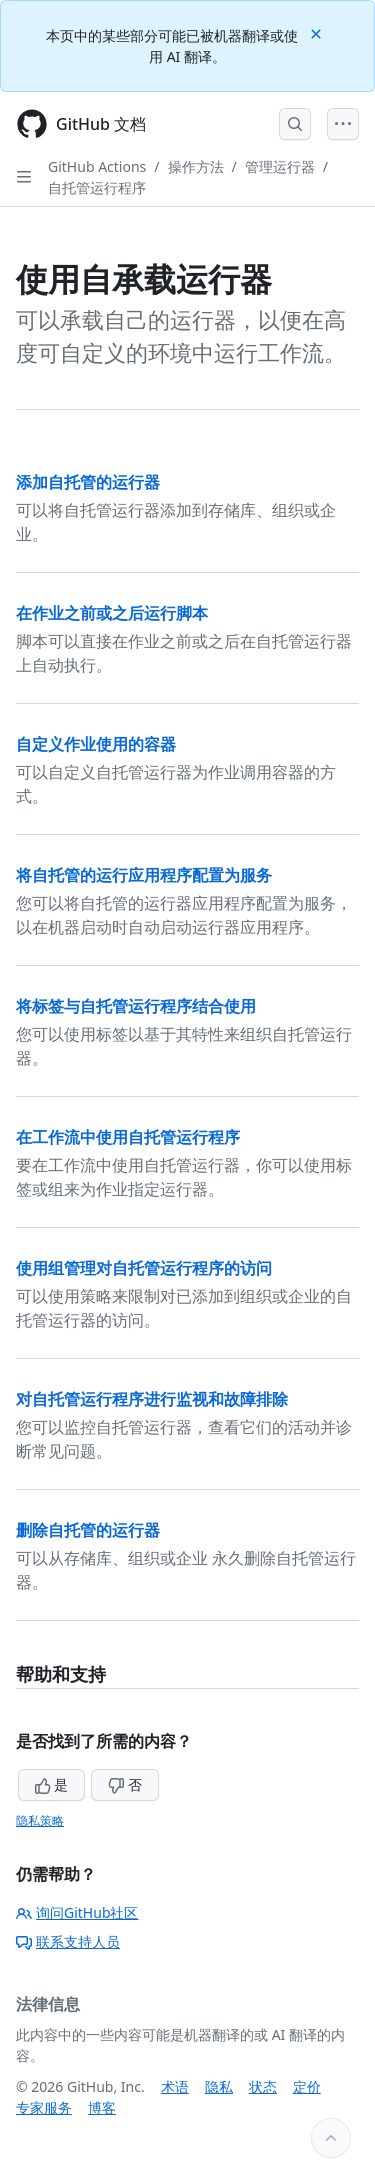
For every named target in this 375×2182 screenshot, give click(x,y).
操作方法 (196, 166)
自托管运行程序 (97, 187)
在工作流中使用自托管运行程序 (128, 1137)
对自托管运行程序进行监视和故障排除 (152, 1399)
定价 (307, 2086)
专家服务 (44, 2107)
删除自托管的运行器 (88, 1530)
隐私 (219, 2086)
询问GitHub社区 (77, 1912)
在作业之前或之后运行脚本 (112, 613)
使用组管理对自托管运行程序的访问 (144, 1268)
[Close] (318, 32)
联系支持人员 (68, 1941)
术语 (175, 2086)
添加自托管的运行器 (88, 482)
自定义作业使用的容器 (96, 744)
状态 (263, 2086)
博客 (102, 2107)
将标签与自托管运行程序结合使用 (136, 1006)
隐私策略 (40, 1820)
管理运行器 (280, 166)
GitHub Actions (97, 166)
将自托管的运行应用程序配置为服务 (144, 875)
